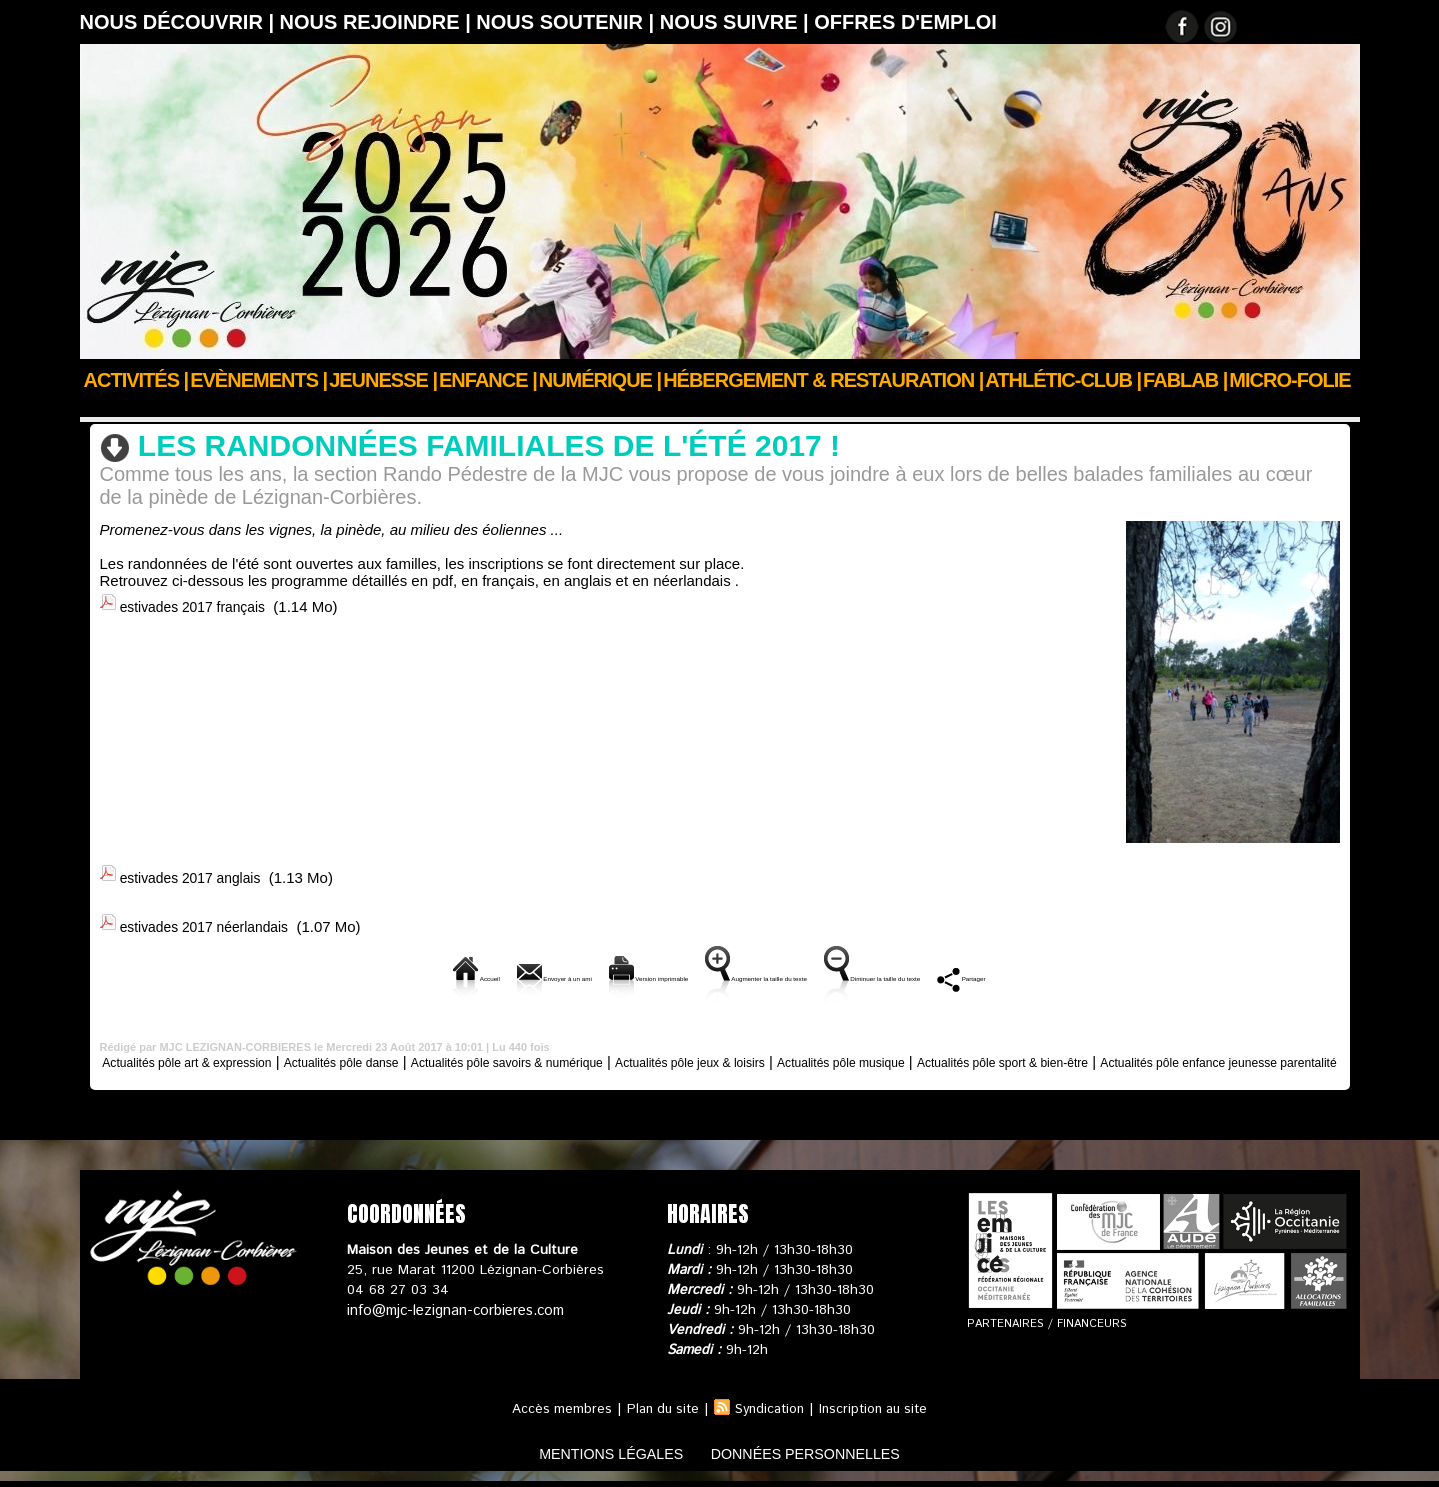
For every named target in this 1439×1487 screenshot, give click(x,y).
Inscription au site (879, 1415)
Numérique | (600, 380)
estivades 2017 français (199, 602)
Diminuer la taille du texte (997, 967)
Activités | (136, 380)
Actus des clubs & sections (231, 407)
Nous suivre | (737, 22)
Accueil (103, 407)
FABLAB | (1185, 380)
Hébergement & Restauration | (823, 380)
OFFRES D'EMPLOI (905, 22)
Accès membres (552, 1415)
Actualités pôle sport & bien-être (441, 407)
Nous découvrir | (180, 22)
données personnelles (822, 1460)
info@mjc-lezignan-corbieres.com (452, 1316)
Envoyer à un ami (408, 967)
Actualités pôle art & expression (218, 1050)
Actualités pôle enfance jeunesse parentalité (720, 1067)
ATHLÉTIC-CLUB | (1063, 380)
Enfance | (488, 380)
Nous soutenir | (567, 22)
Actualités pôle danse (405, 1050)
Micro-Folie (1289, 380)
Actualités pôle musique (1015, 1050)
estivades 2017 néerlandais (211, 918)
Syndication (769, 1415)
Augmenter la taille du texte (776, 967)
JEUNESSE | (383, 380)
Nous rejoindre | (378, 22)
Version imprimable (576, 967)
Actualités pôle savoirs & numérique (607, 1050)
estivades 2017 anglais (196, 873)
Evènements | (258, 380)
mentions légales (593, 1460)
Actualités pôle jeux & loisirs (831, 1050)
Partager (1154, 967)
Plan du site (657, 1415)
